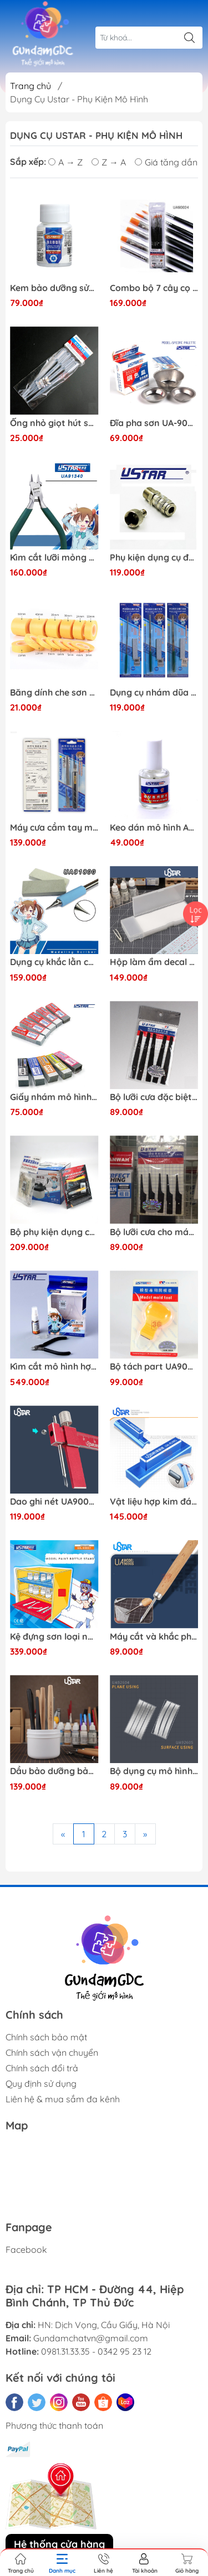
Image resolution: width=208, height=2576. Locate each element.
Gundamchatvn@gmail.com (90, 2338)
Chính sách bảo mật (46, 2037)
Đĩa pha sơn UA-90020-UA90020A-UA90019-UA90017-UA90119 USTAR (154, 423)
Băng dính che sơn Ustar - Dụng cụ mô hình (54, 692)
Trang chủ (30, 85)
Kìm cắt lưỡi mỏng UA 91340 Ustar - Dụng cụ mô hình (54, 557)
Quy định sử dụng (41, 2083)
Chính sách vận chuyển (52, 2052)
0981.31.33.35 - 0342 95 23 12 (96, 2351)
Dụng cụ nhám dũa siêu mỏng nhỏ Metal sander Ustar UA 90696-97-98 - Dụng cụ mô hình (154, 692)
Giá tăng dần (166, 162)
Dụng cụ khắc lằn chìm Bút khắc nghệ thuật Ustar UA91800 (54, 962)
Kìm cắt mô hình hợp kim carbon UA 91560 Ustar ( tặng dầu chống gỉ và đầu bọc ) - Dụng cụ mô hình (54, 1366)
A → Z (65, 162)
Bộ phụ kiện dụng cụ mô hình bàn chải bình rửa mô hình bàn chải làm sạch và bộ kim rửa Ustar (54, 1232)
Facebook (26, 2249)
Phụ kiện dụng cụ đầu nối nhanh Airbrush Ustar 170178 (154, 557)
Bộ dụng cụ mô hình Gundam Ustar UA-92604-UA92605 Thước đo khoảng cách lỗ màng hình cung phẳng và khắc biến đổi (154, 1771)
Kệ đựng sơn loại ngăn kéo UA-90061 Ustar (54, 1636)
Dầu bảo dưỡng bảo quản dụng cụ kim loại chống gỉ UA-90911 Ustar (54, 1771)
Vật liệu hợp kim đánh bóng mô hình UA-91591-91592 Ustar (154, 1501)
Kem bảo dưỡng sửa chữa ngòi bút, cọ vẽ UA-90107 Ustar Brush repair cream (54, 288)
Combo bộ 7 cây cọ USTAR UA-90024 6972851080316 (154, 288)
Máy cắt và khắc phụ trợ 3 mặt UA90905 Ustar (154, 1636)
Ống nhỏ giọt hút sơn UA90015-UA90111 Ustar (54, 423)
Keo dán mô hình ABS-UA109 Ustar (154, 827)
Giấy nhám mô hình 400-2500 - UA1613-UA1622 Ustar (54, 1097)
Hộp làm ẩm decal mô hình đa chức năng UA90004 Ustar (154, 962)
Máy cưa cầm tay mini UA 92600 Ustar (54, 827)
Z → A (109, 162)
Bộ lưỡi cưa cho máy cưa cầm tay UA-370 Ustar (154, 1232)
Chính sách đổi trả (42, 2068)
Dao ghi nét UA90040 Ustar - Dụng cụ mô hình (54, 1501)
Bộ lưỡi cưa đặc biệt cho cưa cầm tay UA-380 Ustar (154, 1097)
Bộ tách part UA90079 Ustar (154, 1366)
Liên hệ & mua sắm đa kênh (63, 2099)
